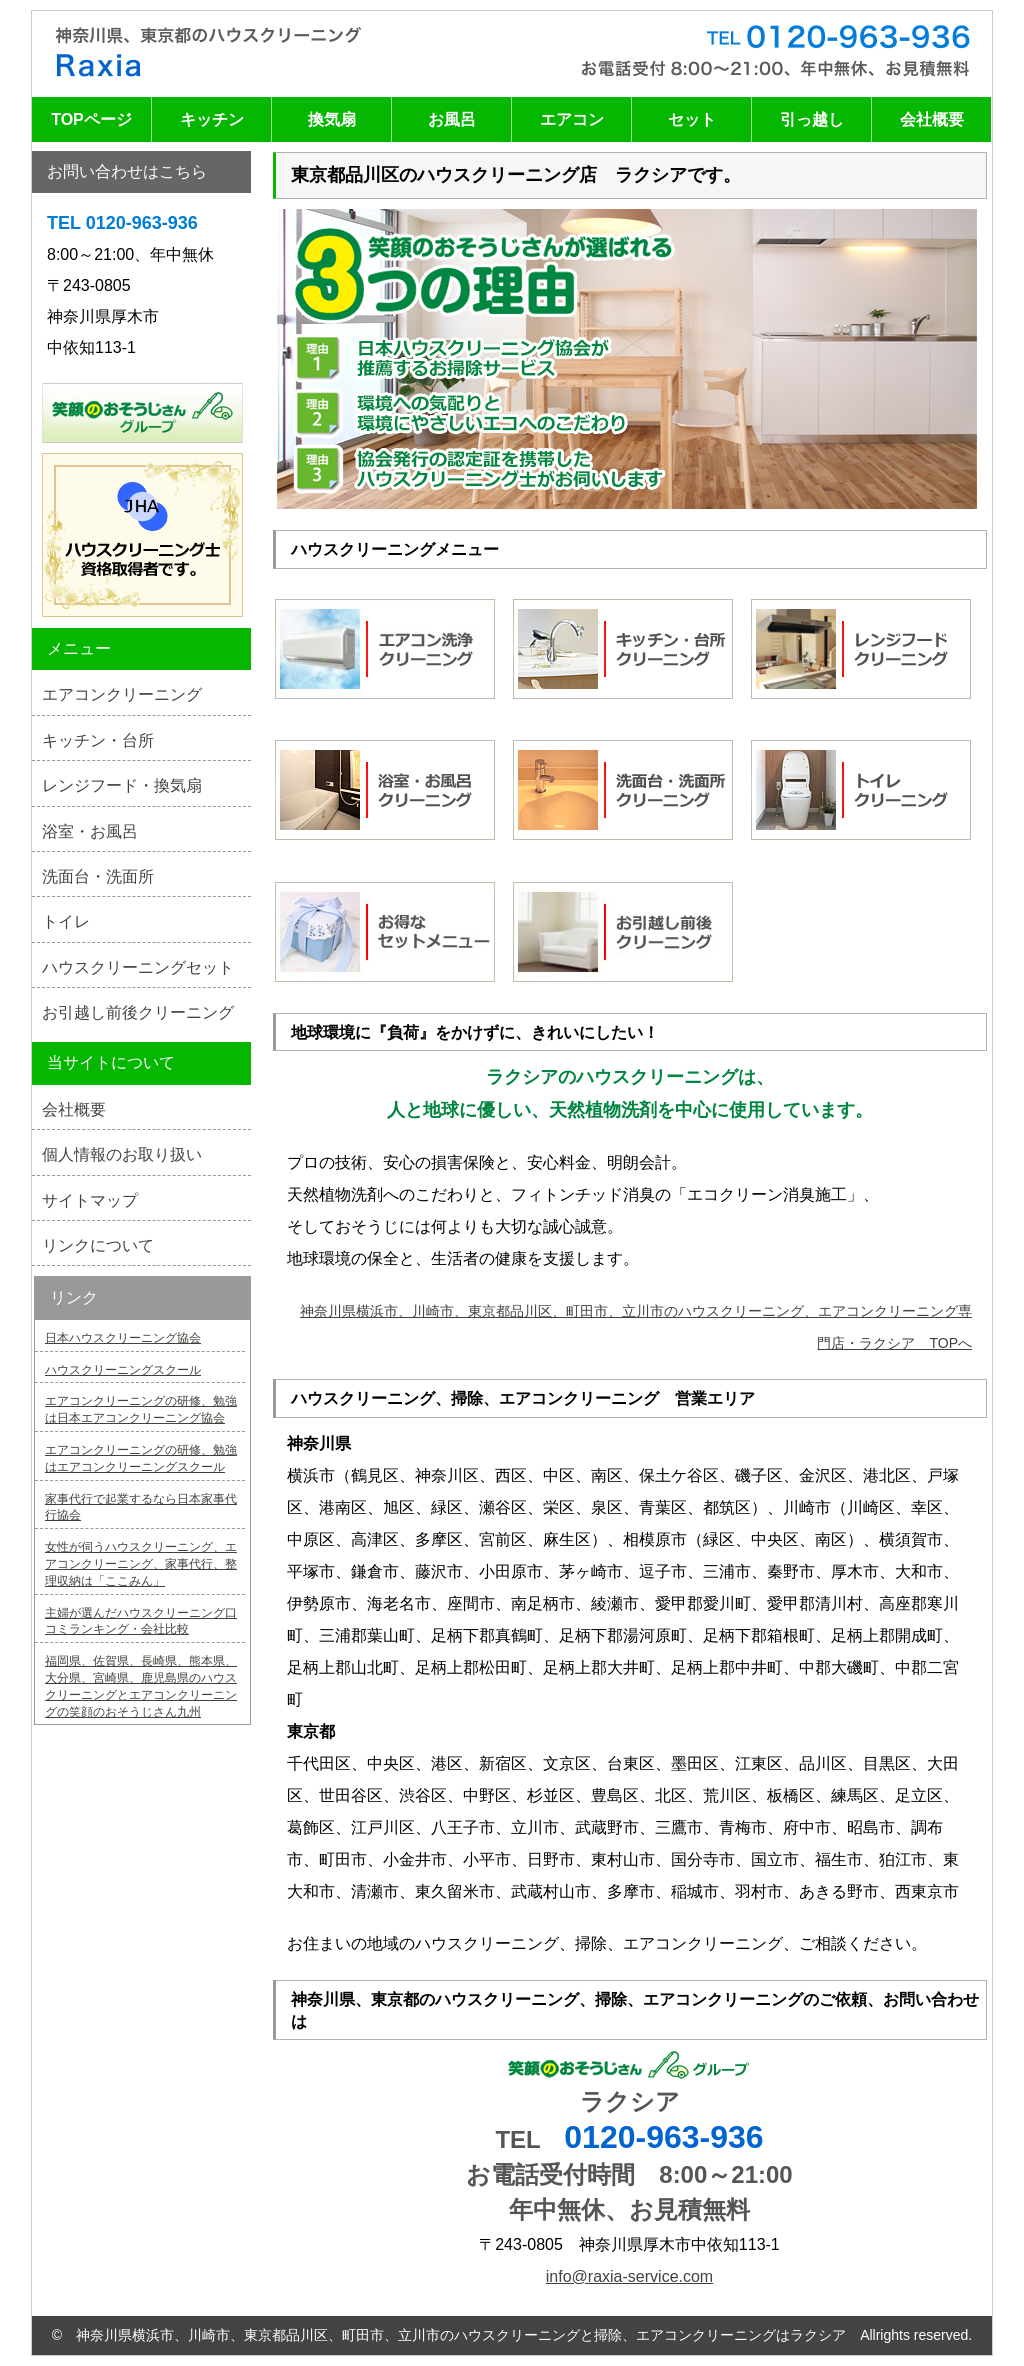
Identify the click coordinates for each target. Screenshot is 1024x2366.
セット (692, 119)
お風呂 (452, 119)
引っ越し (812, 119)
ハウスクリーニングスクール (123, 1370)
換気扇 (332, 119)
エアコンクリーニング (122, 694)
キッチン (212, 119)
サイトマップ (90, 1200)
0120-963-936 (663, 2137)
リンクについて (98, 1245)
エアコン (572, 119)
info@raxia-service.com (629, 2276)
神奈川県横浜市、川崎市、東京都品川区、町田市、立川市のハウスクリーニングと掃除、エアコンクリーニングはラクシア (461, 2335)
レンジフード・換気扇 (122, 785)
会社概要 (932, 119)
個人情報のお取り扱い (122, 1154)
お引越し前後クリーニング (138, 1012)
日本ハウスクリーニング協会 (123, 1338)
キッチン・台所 (98, 740)
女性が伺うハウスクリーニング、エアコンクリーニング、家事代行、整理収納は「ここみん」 (141, 1564)
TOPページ (91, 119)
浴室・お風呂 (90, 831)
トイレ (66, 921)
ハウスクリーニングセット (138, 967)
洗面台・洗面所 (98, 876)
